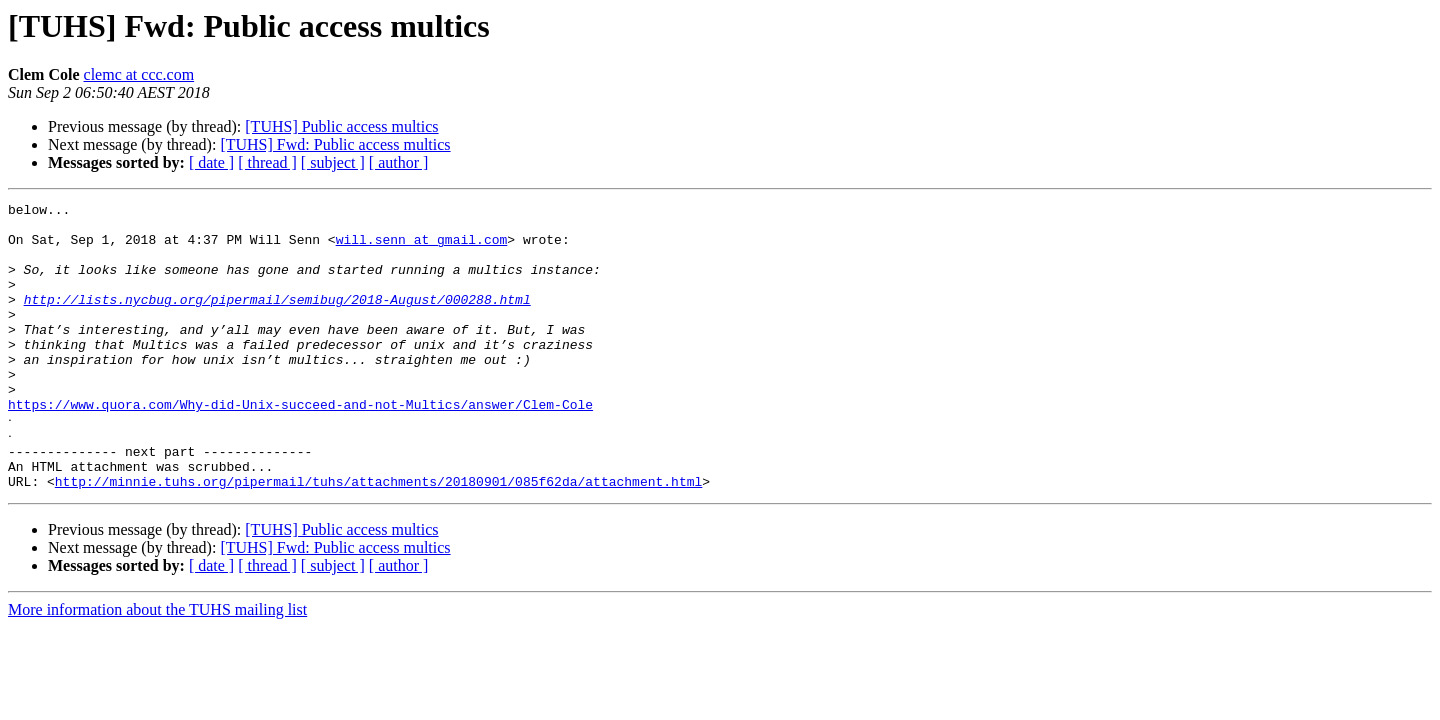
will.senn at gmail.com (422, 248)
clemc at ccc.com (139, 74)
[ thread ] (267, 162)
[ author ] (399, 162)
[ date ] (211, 162)
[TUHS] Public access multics (341, 126)
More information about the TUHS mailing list (157, 664)
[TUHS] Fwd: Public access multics (335, 144)
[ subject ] (333, 162)
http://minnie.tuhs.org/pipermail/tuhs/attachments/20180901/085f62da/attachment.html (378, 536)
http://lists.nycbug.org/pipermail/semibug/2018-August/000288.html (277, 320)
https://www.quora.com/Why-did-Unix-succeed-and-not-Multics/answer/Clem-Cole (300, 446)
